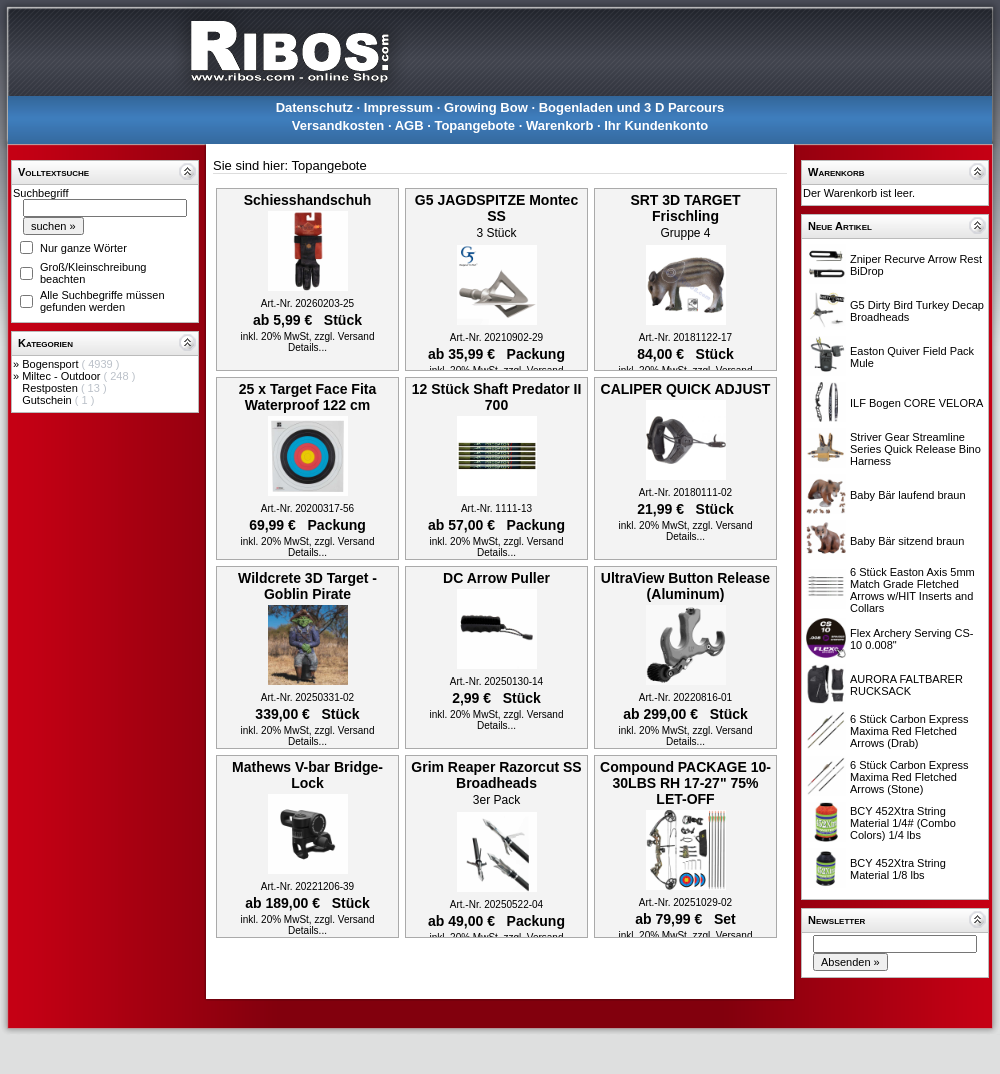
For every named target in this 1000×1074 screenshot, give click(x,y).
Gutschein (48, 400)
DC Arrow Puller (496, 578)
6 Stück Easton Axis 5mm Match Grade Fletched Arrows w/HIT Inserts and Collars (912, 590)
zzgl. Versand (344, 336)
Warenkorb (559, 125)
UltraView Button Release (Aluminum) (685, 586)
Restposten (51, 388)
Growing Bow (486, 107)
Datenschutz (314, 107)
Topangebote (474, 125)
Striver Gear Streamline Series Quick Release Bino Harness (915, 449)
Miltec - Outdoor (62, 376)
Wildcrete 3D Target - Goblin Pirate (307, 586)
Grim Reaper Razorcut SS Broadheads (496, 775)
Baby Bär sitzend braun (907, 541)
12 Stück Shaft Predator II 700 (497, 397)
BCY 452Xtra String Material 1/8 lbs (898, 869)
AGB (409, 125)
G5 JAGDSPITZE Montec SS (496, 208)
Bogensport (51, 364)
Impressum (398, 107)
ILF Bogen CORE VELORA (916, 403)
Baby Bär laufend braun (908, 495)
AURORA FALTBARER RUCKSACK (906, 685)
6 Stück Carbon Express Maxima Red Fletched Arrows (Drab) (909, 731)
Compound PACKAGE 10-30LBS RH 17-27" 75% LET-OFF (685, 783)
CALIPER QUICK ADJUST (686, 389)
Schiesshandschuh (308, 200)
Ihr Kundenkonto (656, 125)
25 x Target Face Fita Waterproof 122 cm (307, 397)
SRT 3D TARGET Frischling (685, 208)
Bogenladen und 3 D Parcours (632, 107)
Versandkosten (338, 125)
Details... (307, 347)
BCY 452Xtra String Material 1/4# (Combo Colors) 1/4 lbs (903, 823)
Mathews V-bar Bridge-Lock (307, 775)
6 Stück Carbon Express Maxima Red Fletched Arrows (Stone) (909, 777)
